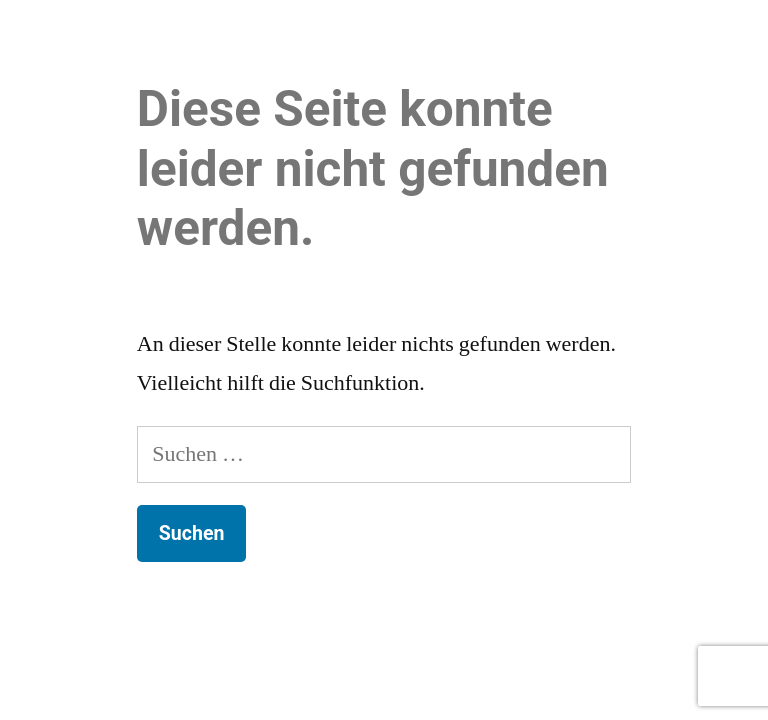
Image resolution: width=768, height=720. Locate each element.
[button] (741, 40)
